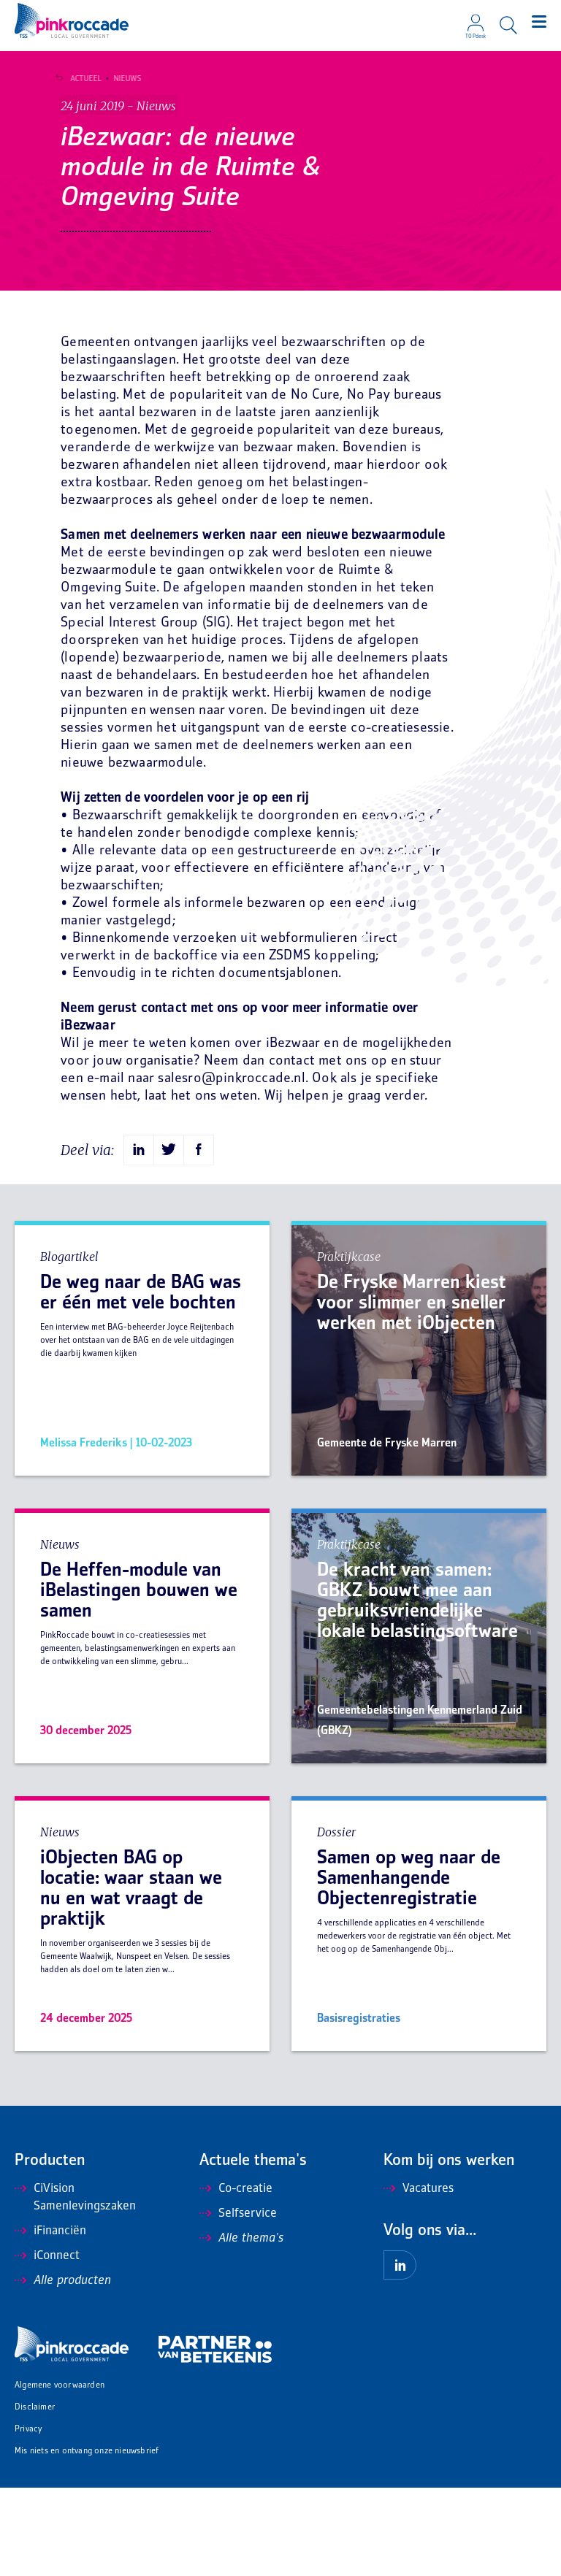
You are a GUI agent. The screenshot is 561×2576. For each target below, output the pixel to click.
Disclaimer (35, 2496)
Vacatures (418, 2277)
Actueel (81, 79)
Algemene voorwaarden (59, 2474)
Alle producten (63, 2369)
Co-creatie (235, 2277)
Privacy (28, 2518)
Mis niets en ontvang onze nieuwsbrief (87, 2540)
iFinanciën (50, 2320)
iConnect (47, 2344)
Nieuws (123, 79)
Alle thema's (241, 2327)
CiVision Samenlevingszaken (75, 2286)
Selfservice (238, 2302)
